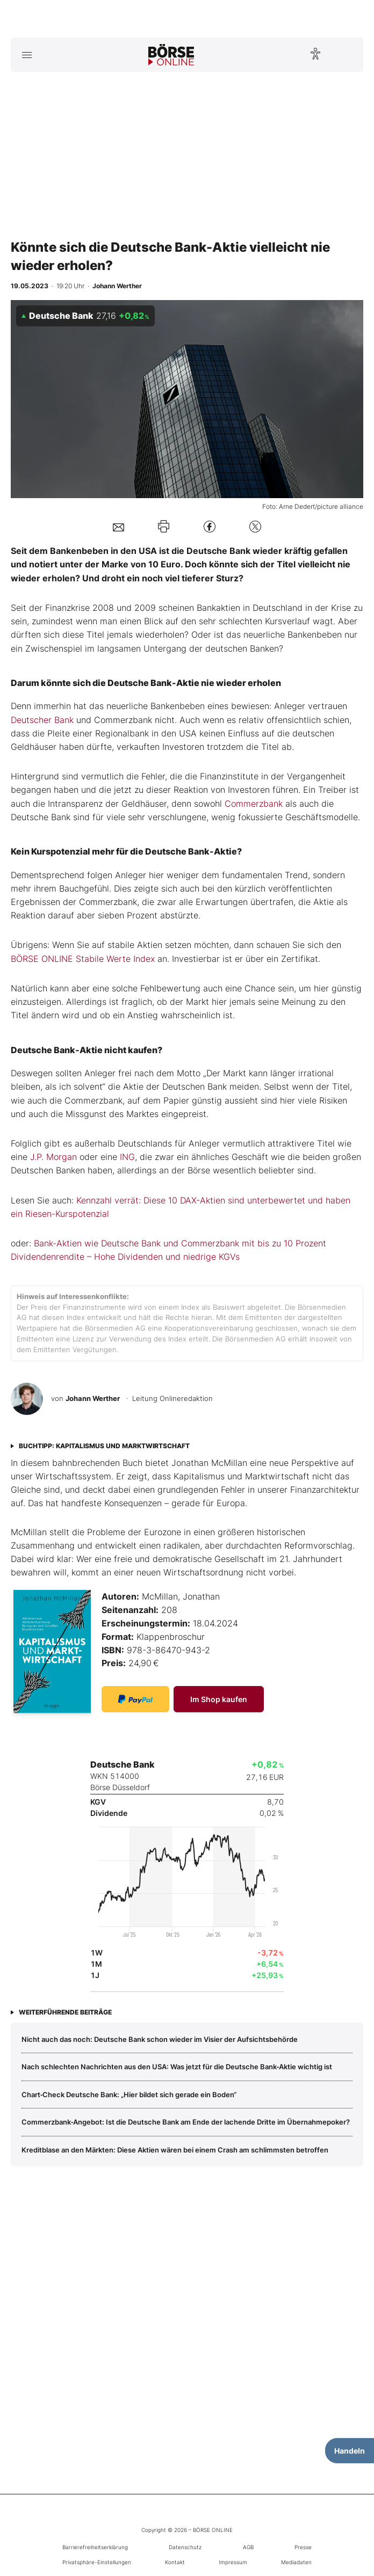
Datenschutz (185, 2547)
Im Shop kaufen (218, 1699)
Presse (303, 2547)
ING (127, 1156)
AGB (248, 2547)
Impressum (233, 2562)
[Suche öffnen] (347, 55)
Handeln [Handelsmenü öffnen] (349, 2450)
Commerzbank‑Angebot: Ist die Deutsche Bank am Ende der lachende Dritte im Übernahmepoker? (185, 2122)
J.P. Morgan (53, 1156)
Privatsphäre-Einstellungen (96, 2562)
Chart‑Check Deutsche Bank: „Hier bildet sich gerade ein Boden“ (128, 2094)
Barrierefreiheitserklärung (95, 2547)
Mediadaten (296, 2562)
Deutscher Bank (42, 719)
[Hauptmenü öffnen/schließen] (26, 55)
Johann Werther (93, 1398)
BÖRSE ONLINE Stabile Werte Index (83, 958)
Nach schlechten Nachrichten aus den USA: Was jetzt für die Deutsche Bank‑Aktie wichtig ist (176, 2066)
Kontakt (175, 2562)
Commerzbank (254, 803)
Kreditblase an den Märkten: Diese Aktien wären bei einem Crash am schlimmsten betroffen (174, 2150)
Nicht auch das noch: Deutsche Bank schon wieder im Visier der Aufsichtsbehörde (159, 2039)
